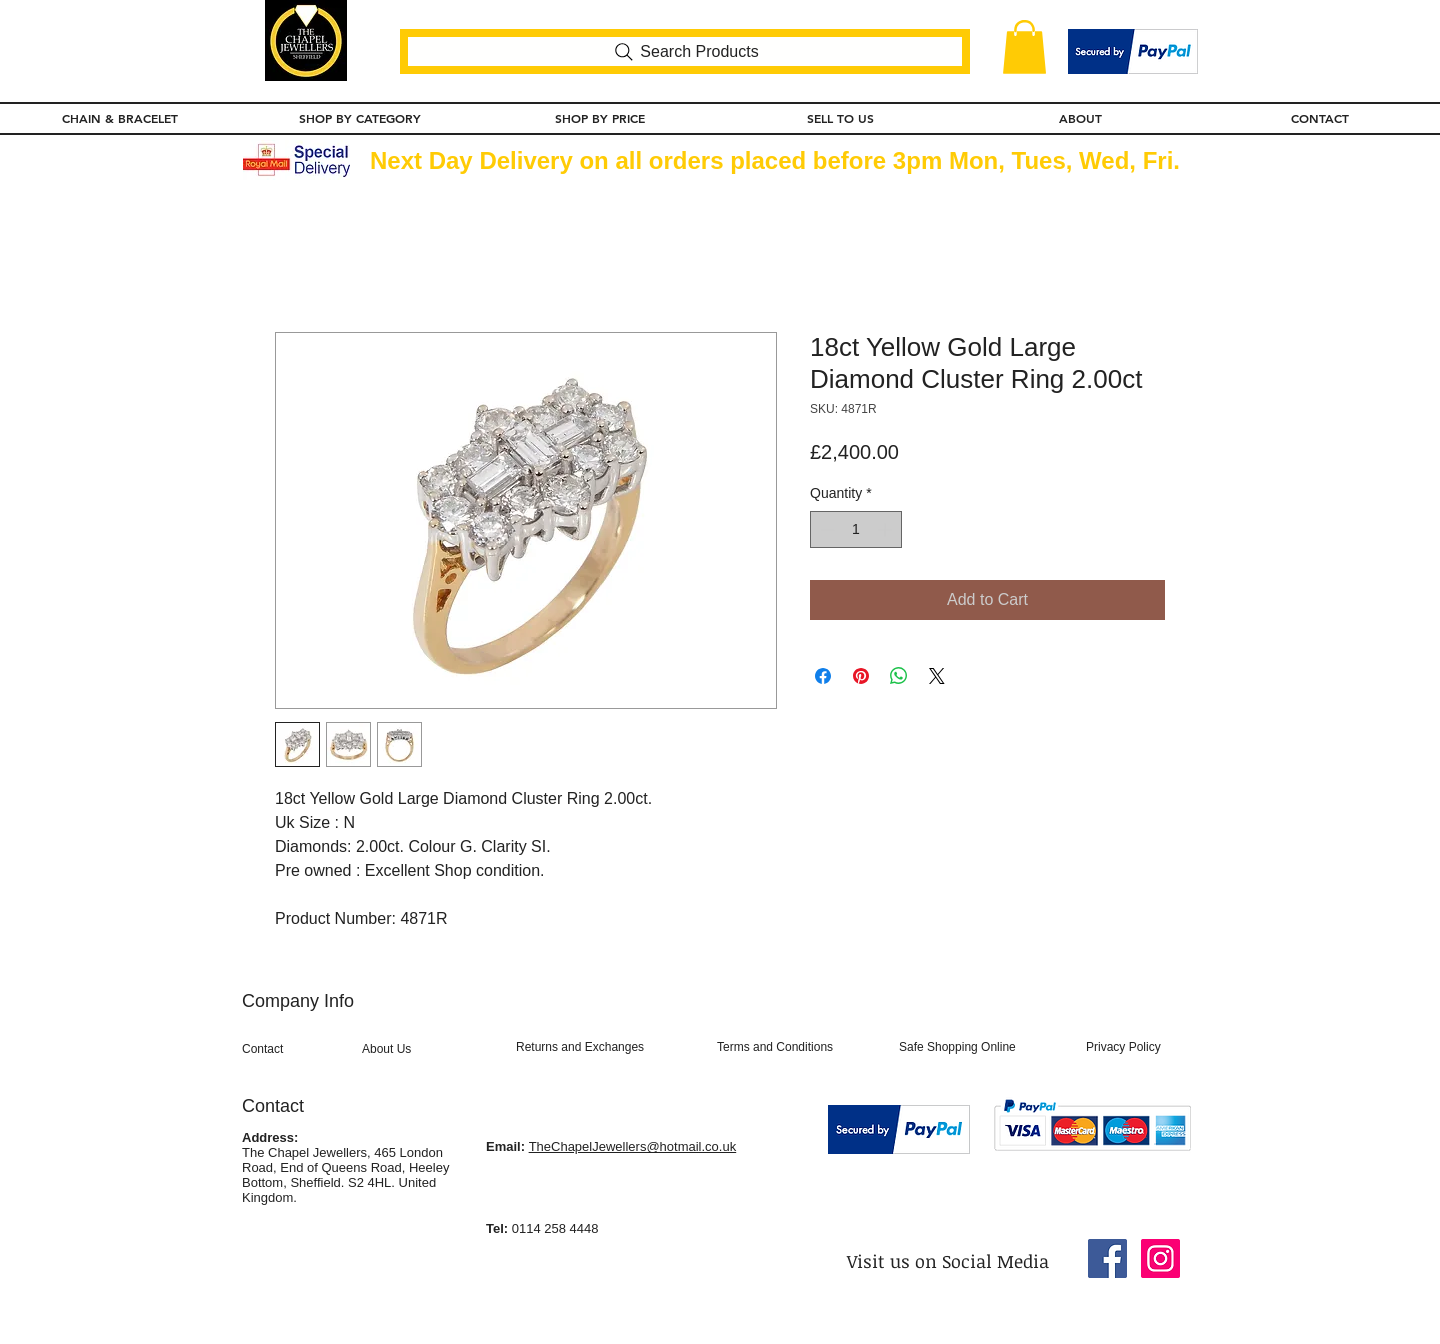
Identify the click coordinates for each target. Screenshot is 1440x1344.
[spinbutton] (856, 529)
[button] (1024, 47)
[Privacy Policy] (1138, 1047)
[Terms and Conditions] (800, 1047)
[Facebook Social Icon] (1107, 1258)
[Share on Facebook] (823, 676)
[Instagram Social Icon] (1160, 1258)
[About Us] (426, 1049)
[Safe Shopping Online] (981, 1047)
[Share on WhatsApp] (899, 676)
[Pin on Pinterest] (861, 676)
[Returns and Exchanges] (608, 1047)
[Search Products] (685, 51)
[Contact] (296, 1049)
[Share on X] (937, 676)
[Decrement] (825, 529)
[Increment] (886, 529)
